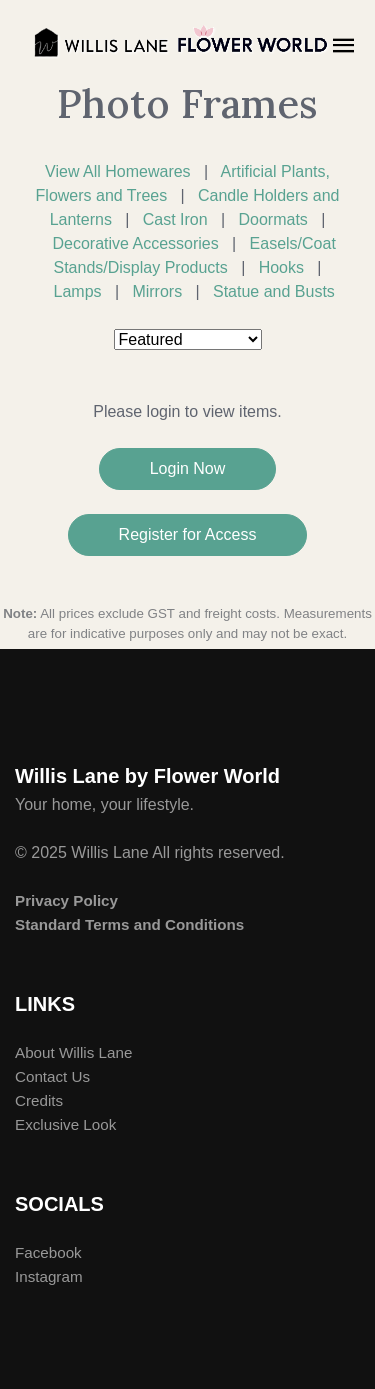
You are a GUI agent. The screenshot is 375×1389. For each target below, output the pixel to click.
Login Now (188, 468)
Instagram (49, 1276)
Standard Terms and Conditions (129, 924)
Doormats (272, 219)
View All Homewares (118, 171)
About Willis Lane (73, 1052)
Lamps (78, 291)
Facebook (48, 1252)
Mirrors (157, 291)
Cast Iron (175, 219)
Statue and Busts (274, 291)
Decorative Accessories (135, 243)
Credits (39, 1100)
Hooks (281, 267)
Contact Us (52, 1076)
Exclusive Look (65, 1124)
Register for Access (188, 534)
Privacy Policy (66, 900)
